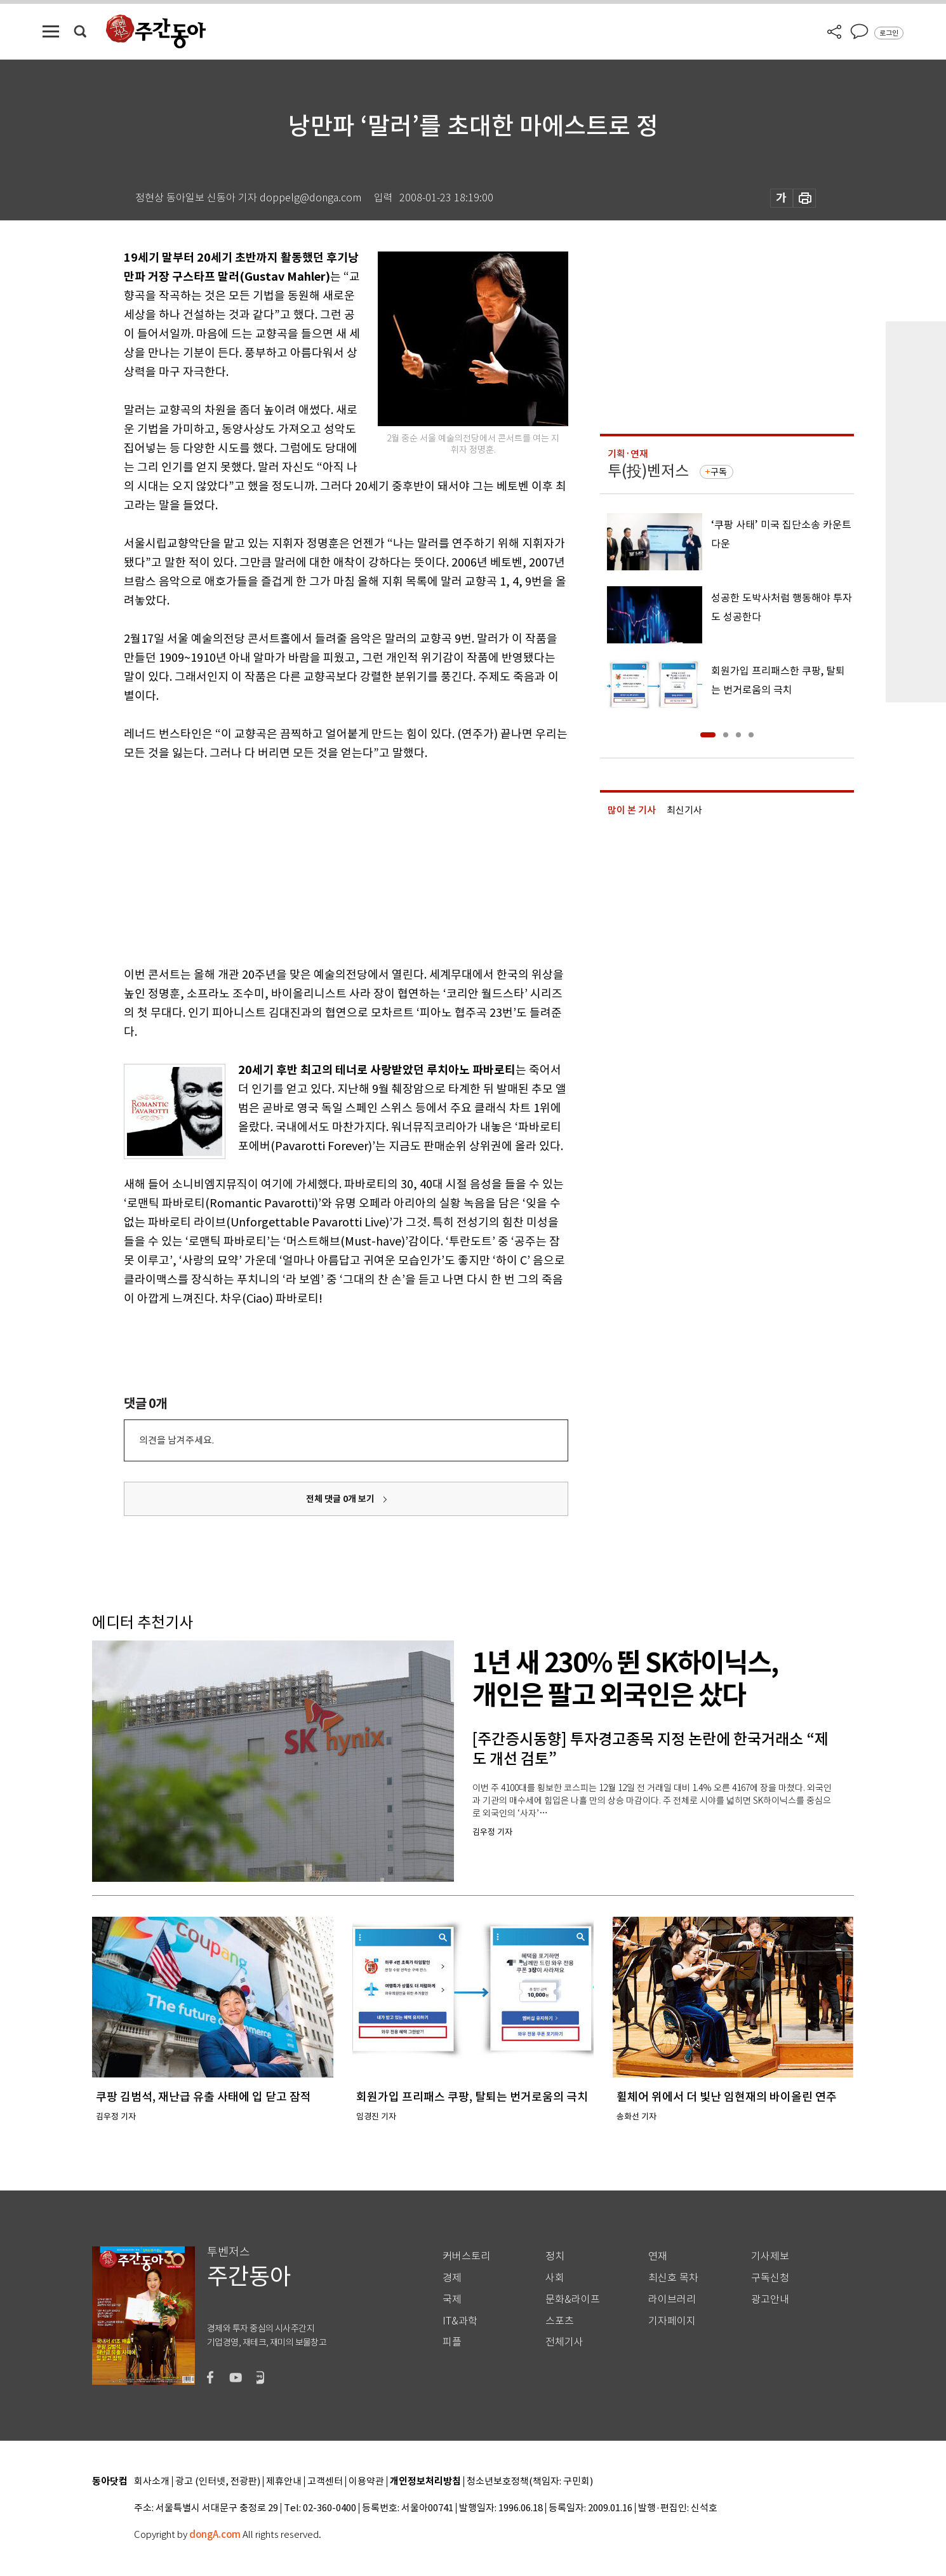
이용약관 (366, 2481)
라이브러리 (672, 2299)
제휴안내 (284, 2481)
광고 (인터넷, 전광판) (217, 2481)
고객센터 (325, 2481)
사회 (554, 2278)
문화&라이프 (572, 2299)
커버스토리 (466, 2256)
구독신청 (770, 2278)
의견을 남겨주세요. (176, 1440)
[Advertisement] (314, 861)
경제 (452, 2278)
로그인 (888, 33)
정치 (554, 2256)
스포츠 (559, 2321)
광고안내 (770, 2299)
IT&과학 (460, 2321)
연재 (657, 2256)
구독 (718, 472)
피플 (452, 2342)
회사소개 (152, 2481)
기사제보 (770, 2256)
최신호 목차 (673, 2278)
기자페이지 (672, 2321)
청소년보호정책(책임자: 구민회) (530, 2481)
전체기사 (564, 2342)
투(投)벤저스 (648, 471)
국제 (452, 2299)
